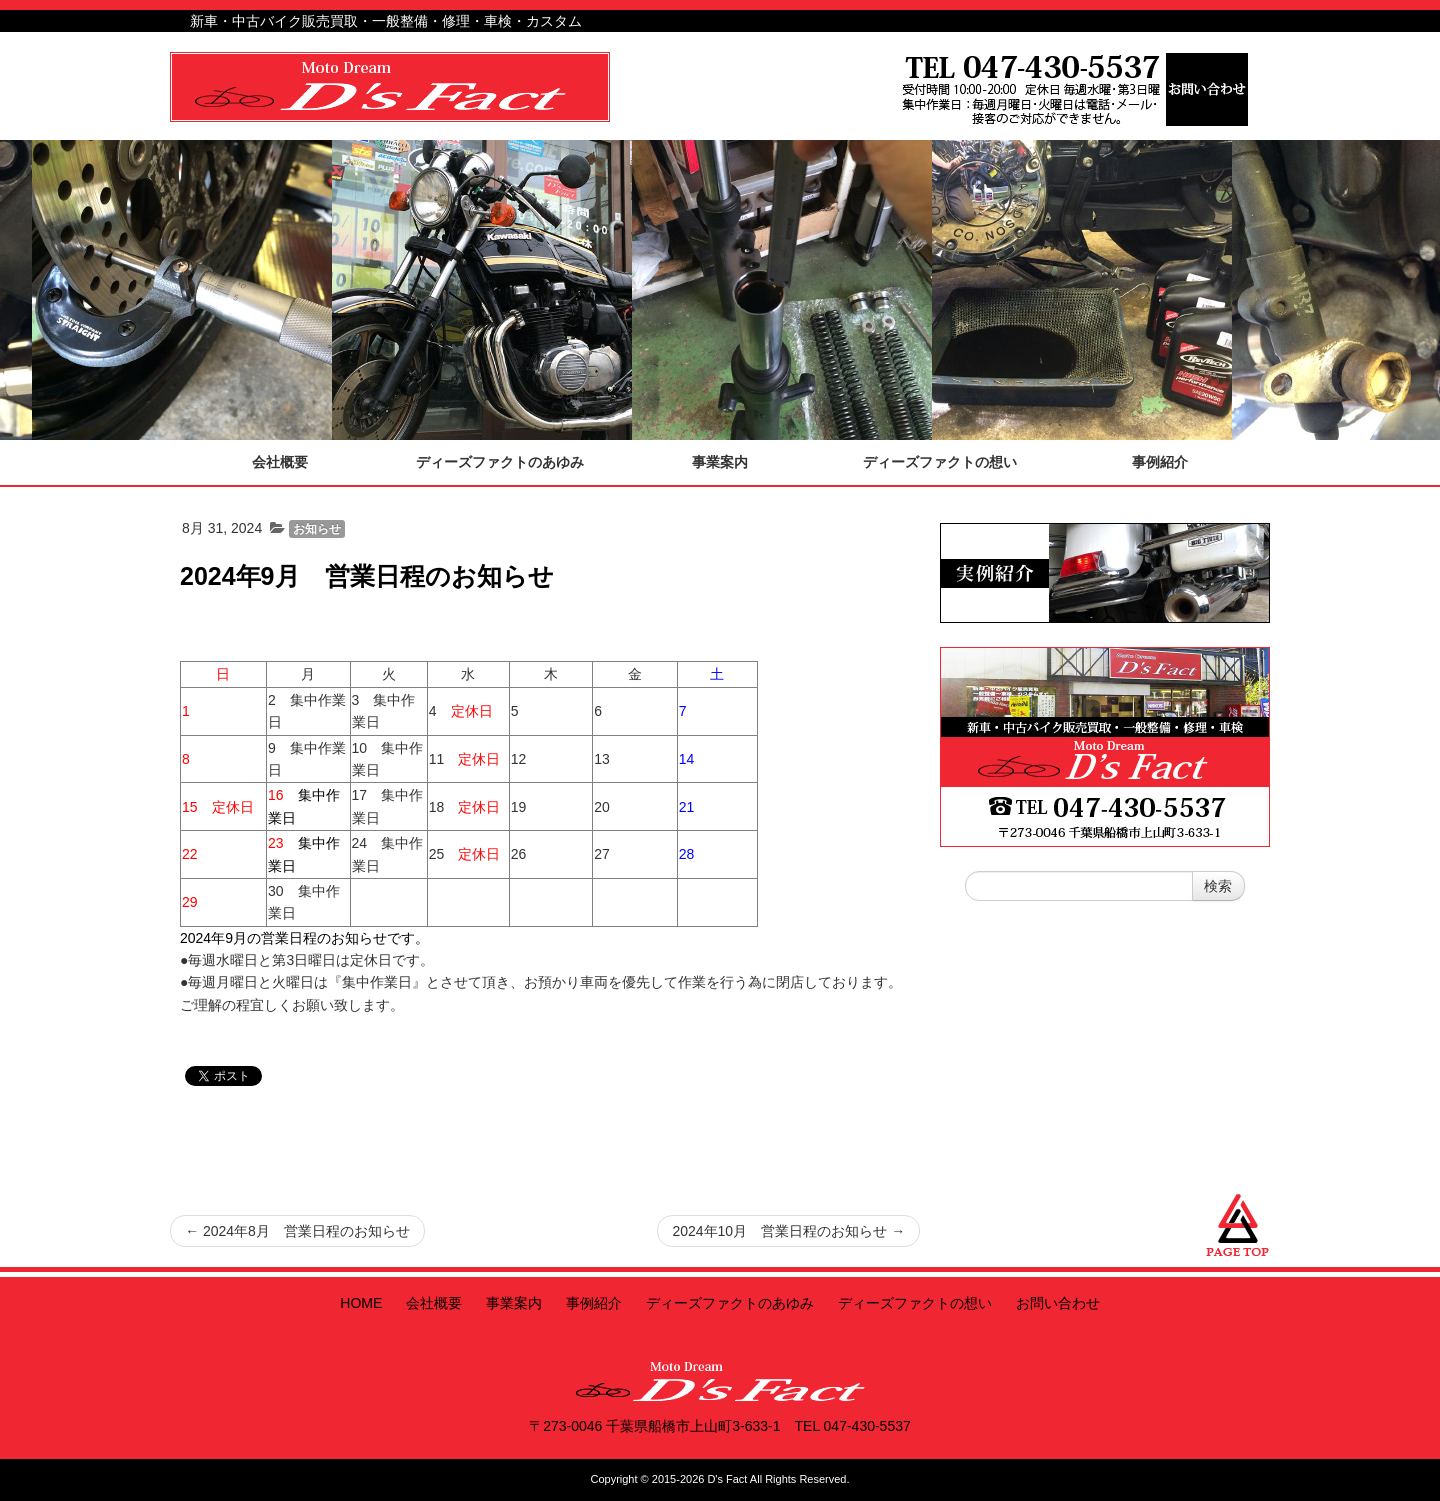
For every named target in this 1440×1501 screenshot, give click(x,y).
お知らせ (317, 529)
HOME (361, 1303)
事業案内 (514, 1303)
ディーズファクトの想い (915, 1303)
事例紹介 (594, 1303)
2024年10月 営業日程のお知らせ (788, 1231)
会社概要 (434, 1303)
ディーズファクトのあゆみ (730, 1303)
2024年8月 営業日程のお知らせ (297, 1231)
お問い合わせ (1058, 1303)
